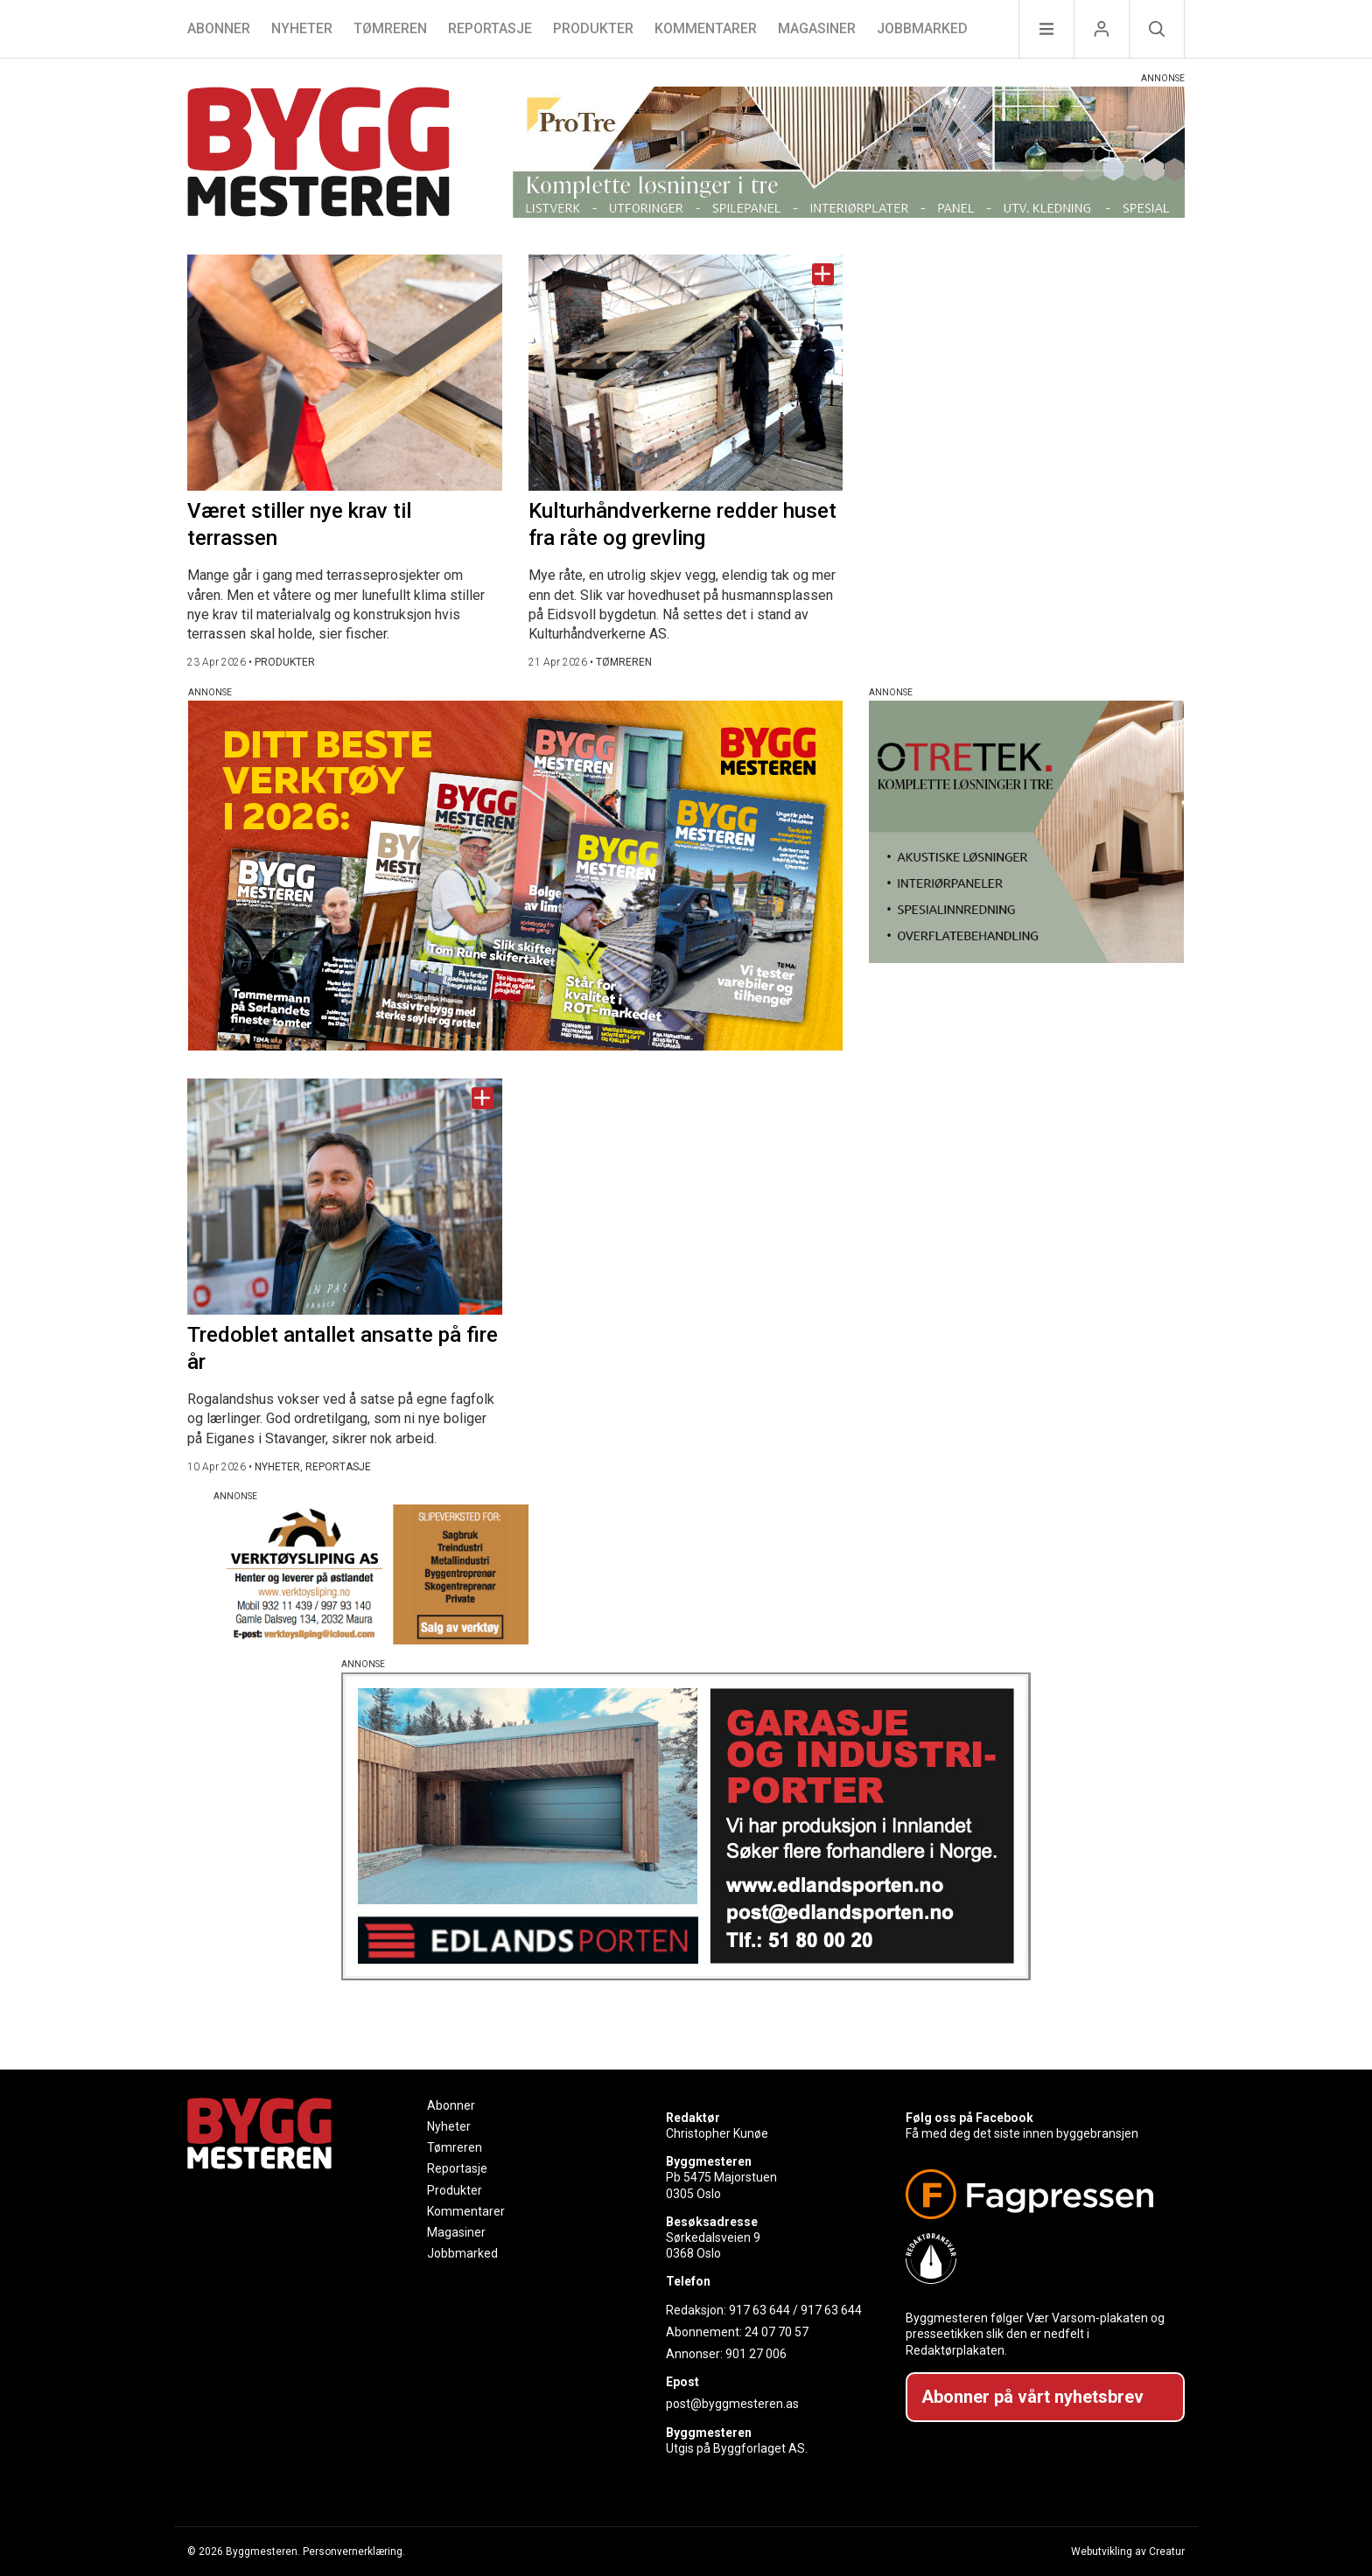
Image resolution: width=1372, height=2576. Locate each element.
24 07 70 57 (776, 2332)
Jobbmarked (922, 28)
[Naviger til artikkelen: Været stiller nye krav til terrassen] (344, 373)
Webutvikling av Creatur (1128, 2551)
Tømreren (390, 28)
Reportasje (490, 28)
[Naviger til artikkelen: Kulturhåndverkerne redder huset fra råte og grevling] (686, 373)
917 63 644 (759, 2310)
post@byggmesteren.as (732, 2404)
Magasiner (817, 28)
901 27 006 (756, 2354)
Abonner (218, 28)
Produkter (593, 28)
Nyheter (301, 28)
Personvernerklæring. (354, 2551)
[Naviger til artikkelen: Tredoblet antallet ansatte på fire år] (344, 1197)
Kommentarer (705, 28)
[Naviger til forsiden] (318, 154)
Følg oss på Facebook (969, 2118)
